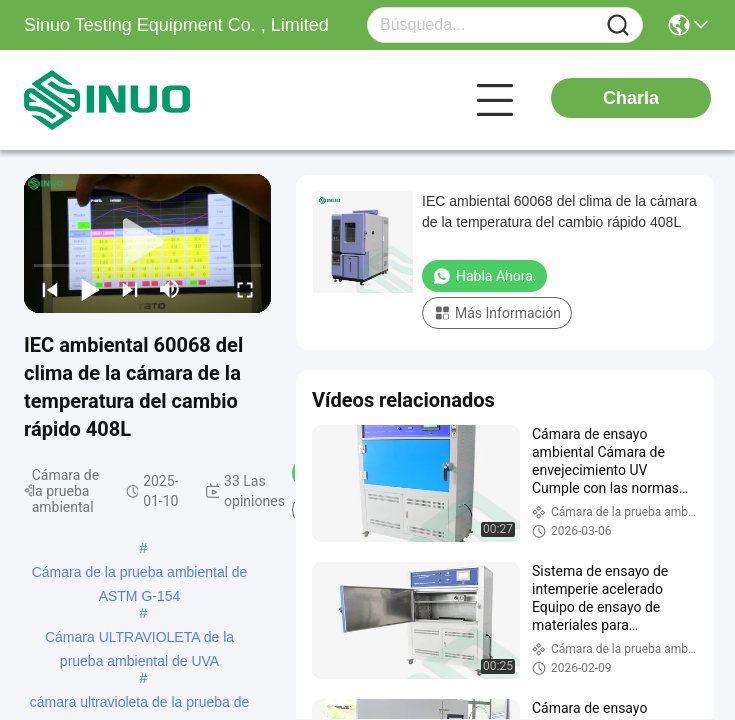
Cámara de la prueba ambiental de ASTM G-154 (140, 574)
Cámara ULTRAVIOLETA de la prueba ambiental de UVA (139, 639)
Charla (631, 98)
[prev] (50, 289)
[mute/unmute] (170, 289)
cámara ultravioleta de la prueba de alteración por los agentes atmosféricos (139, 704)
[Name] (618, 25)
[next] (130, 289)
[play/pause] (90, 289)
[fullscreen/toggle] (245, 289)
